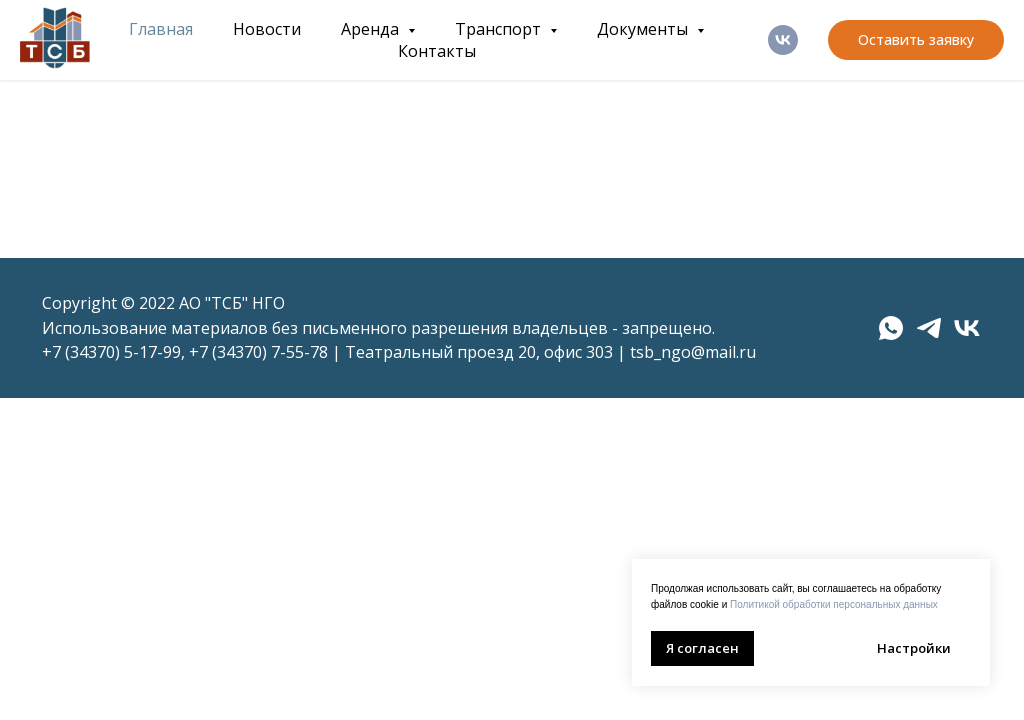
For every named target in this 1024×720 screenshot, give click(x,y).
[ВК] (783, 40)
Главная (161, 29)
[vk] (967, 328)
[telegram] (929, 328)
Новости (267, 29)
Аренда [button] (372, 29)
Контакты (437, 51)
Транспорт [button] (500, 29)
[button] (916, 40)
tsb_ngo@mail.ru (693, 352)
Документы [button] (644, 29)
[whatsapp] (891, 328)
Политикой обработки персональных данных (834, 604)
